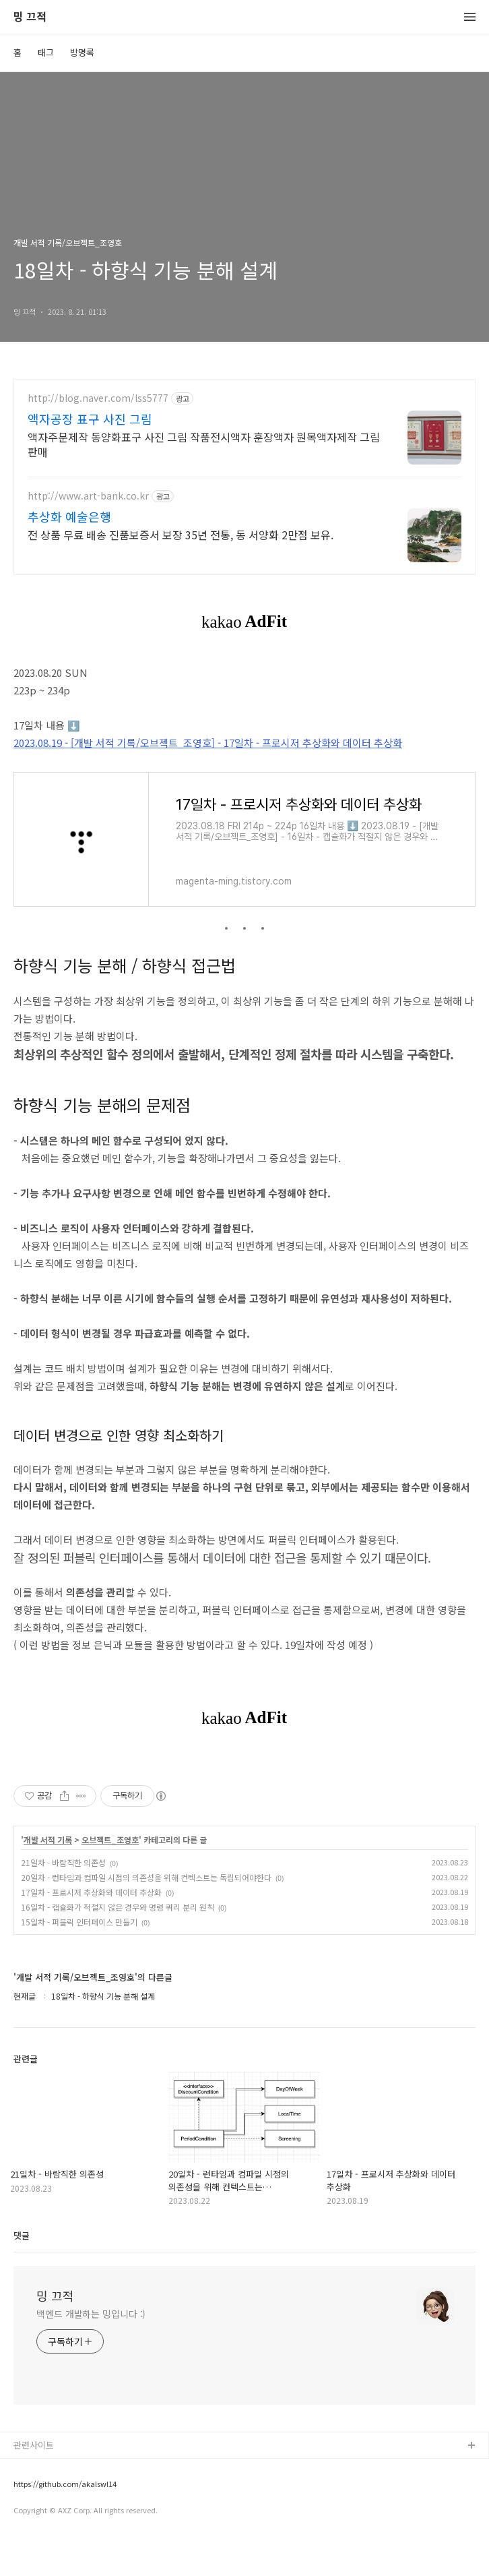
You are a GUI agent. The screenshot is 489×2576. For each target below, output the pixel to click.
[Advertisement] (244, 496)
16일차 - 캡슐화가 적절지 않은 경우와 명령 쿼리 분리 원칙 (117, 1943)
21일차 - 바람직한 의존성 (63, 1899)
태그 (46, 52)
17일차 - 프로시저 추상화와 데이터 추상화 (91, 1928)
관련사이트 (33, 2481)
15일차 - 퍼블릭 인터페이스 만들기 (79, 1958)
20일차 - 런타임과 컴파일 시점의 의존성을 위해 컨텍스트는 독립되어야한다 (146, 1913)
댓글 (21, 2271)
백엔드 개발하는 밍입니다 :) (90, 2350)
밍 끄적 (29, 17)
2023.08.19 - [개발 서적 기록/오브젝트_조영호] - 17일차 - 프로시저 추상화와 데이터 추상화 (207, 779)
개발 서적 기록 (48, 1876)
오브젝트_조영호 (110, 1876)
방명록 (82, 52)
